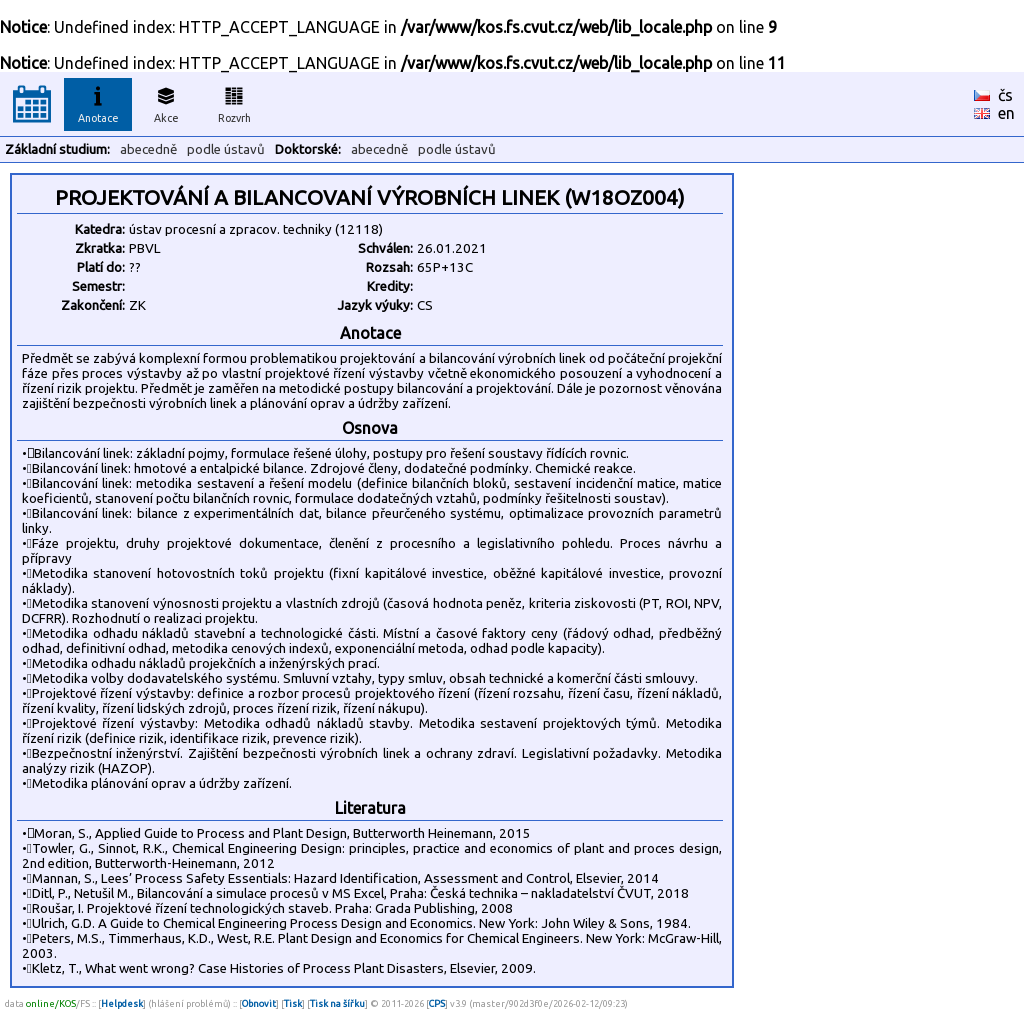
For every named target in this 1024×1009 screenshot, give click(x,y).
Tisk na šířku (337, 1003)
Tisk (293, 1003)
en (1006, 113)
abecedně (148, 149)
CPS (437, 1003)
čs (1005, 95)
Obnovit (259, 1003)
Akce (166, 102)
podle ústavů (226, 149)
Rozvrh (234, 102)
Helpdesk (122, 1003)
